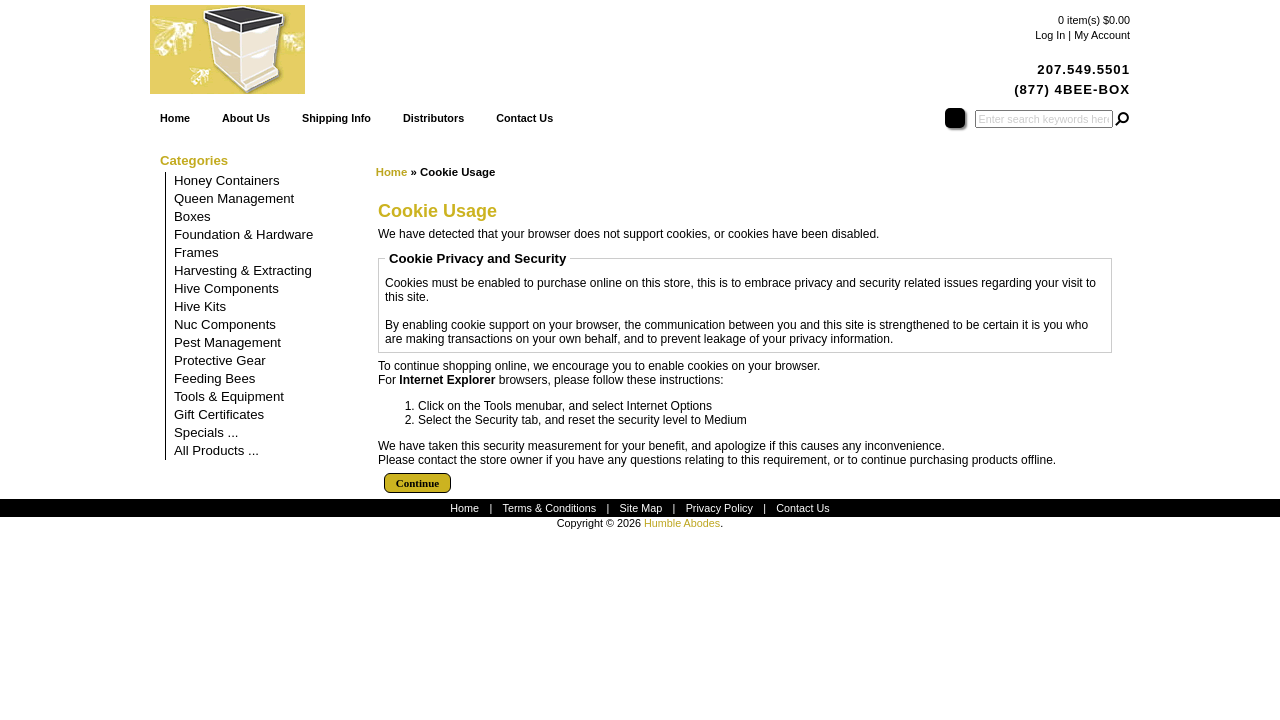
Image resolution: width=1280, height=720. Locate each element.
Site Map (641, 508)
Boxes (192, 216)
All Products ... (216, 450)
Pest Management (227, 342)
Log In (1050, 35)
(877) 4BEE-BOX (1072, 89)
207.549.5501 (1083, 69)
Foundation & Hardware (243, 234)
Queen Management (234, 198)
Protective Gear (220, 360)
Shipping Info (336, 118)
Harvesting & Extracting (243, 270)
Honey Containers (227, 180)
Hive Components (226, 288)
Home (175, 118)
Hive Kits (200, 306)
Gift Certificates (219, 414)
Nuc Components (225, 324)
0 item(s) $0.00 (1094, 20)
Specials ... (206, 432)
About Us (246, 118)
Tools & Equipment (229, 396)
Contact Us (524, 118)
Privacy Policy (719, 508)
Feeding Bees (214, 378)
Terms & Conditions (550, 508)
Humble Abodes (682, 523)
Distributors (433, 118)
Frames (196, 252)
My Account (1102, 35)
